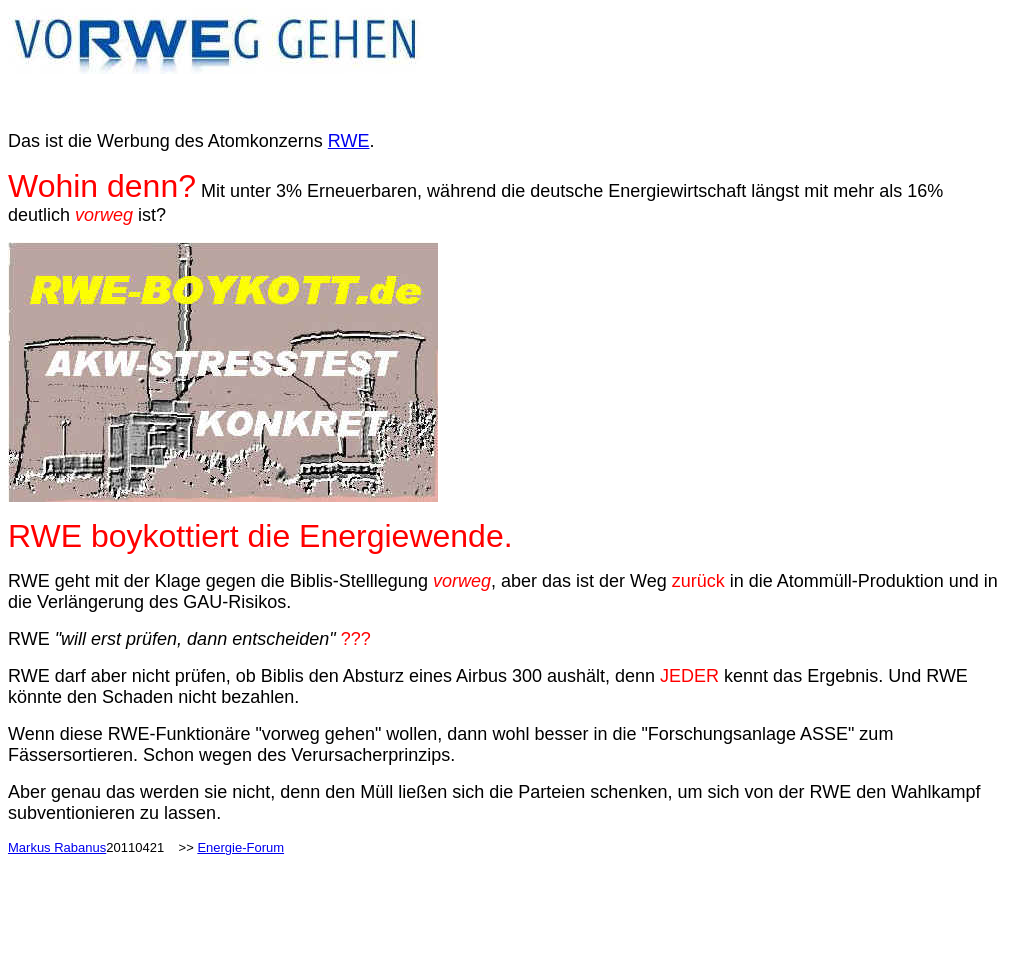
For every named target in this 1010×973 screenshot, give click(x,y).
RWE (349, 141)
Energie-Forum (240, 847)
